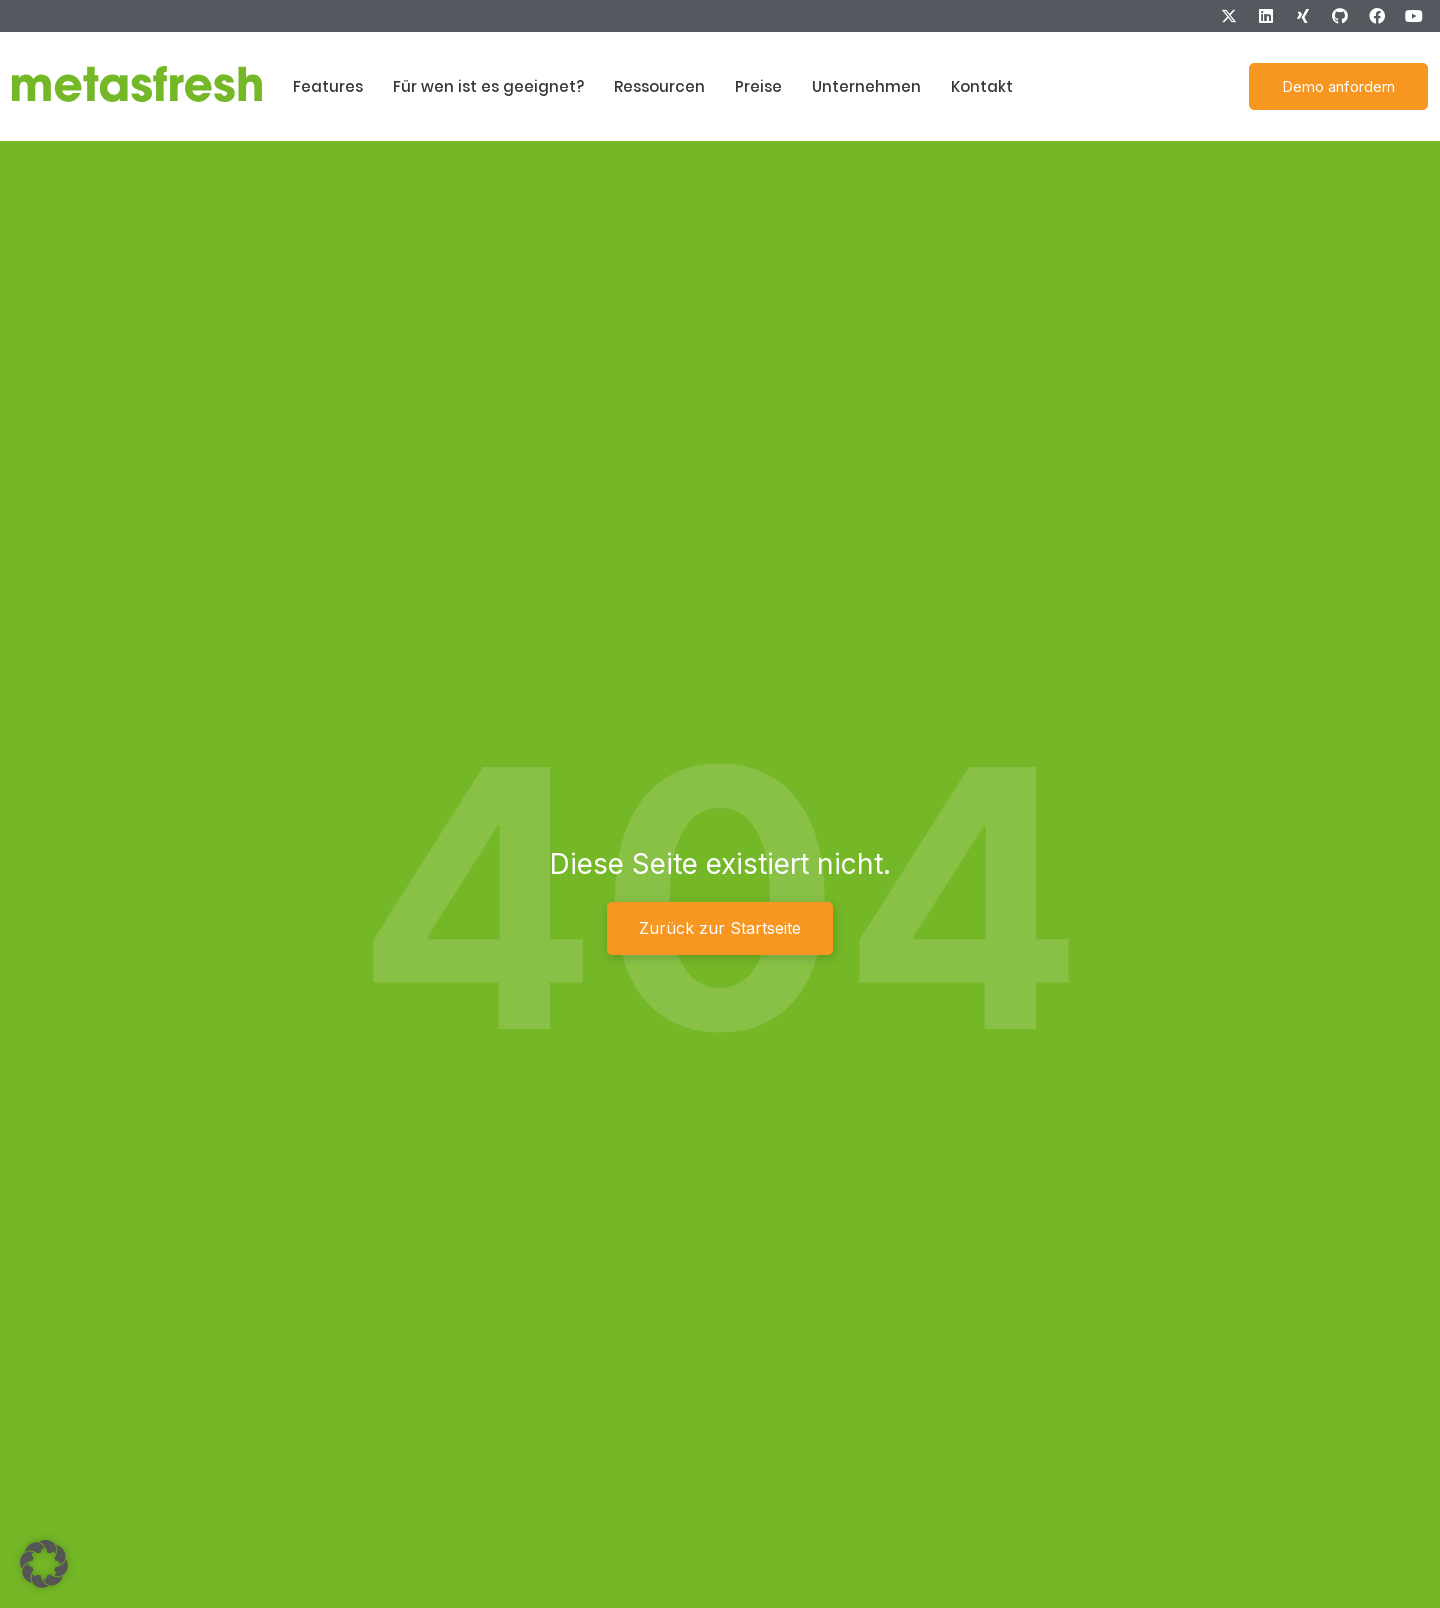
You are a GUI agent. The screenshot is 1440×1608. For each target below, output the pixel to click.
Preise (758, 86)
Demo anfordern (1338, 86)
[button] (44, 1564)
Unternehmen (866, 86)
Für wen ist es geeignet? (488, 86)
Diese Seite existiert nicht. (720, 864)
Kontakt (982, 86)
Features (328, 86)
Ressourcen (659, 86)
